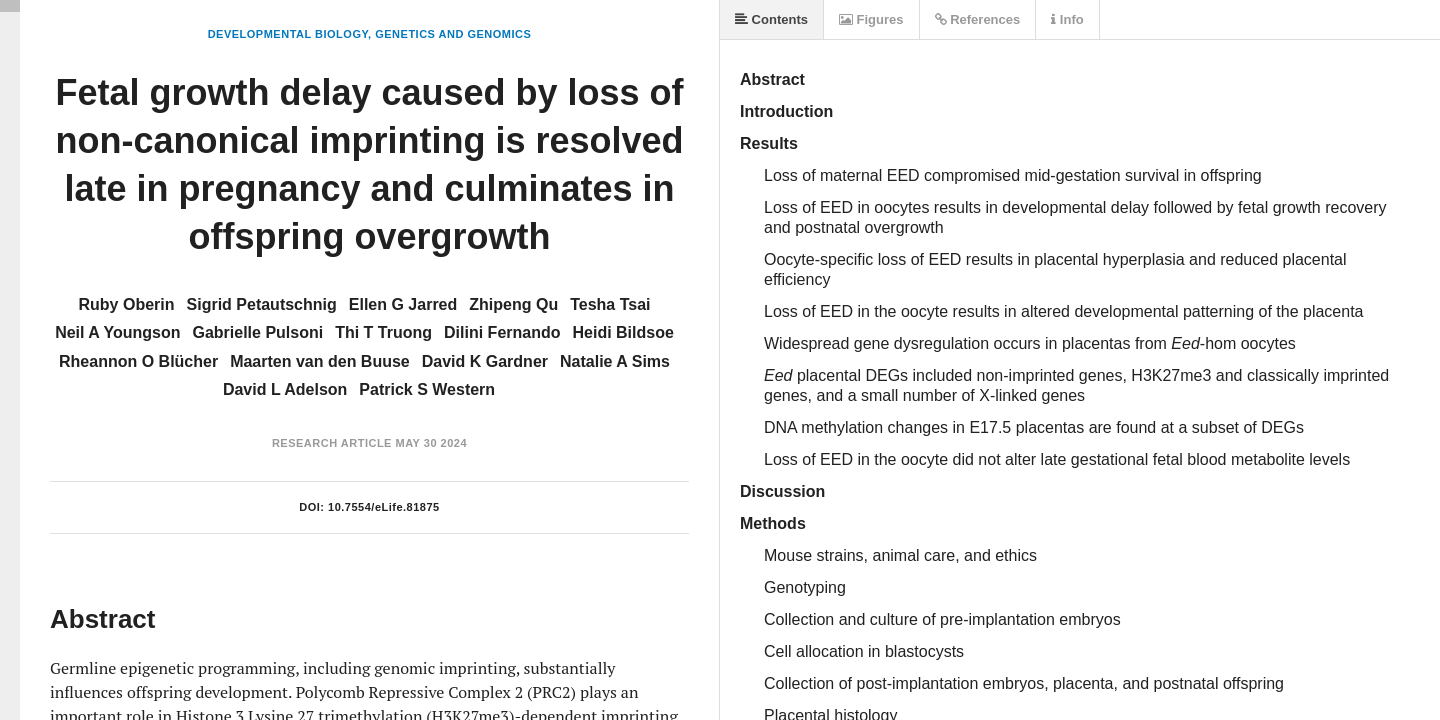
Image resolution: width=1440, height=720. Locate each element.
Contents (771, 19)
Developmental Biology (288, 34)
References (978, 19)
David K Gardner (485, 361)
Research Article (332, 443)
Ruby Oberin (127, 304)
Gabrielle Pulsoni (257, 332)
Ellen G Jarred (403, 304)
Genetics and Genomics (453, 34)
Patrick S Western (427, 389)
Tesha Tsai (610, 304)
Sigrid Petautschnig (262, 304)
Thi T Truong (383, 332)
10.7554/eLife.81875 (384, 507)
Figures (871, 19)
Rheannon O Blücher (138, 361)
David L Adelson (285, 389)
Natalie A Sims (615, 361)
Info (1067, 19)
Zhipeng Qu (513, 304)
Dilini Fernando (502, 332)
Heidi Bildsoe (623, 332)
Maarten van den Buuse (320, 361)
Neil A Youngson (117, 332)
